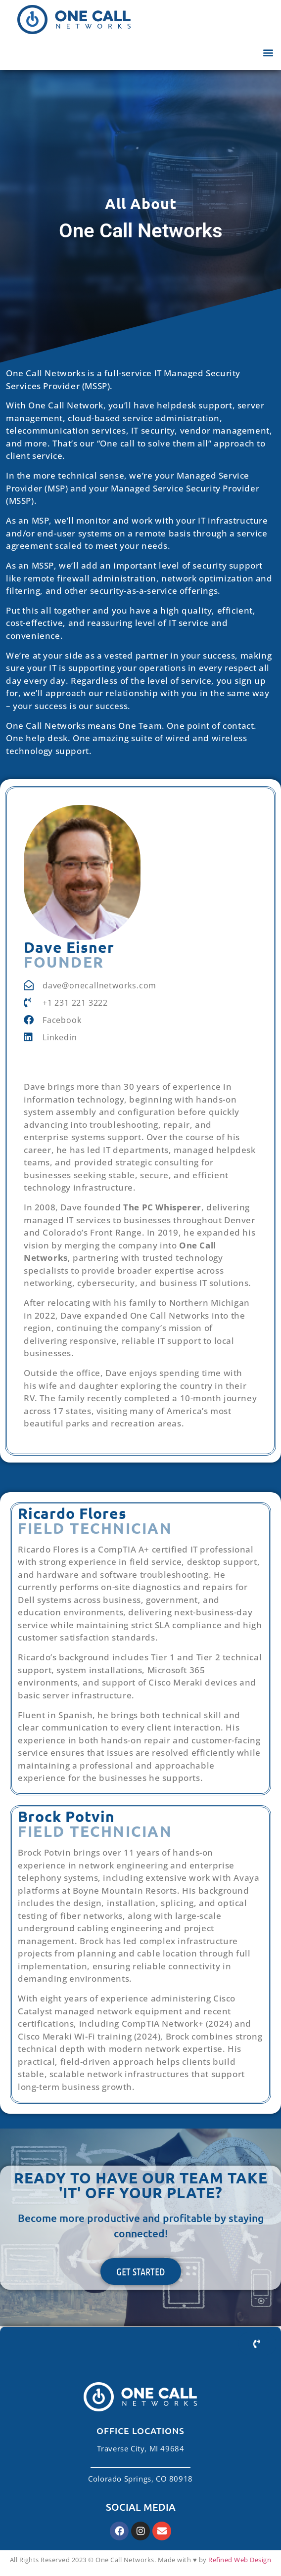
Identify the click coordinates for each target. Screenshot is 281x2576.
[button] (268, 52)
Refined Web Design (239, 2559)
